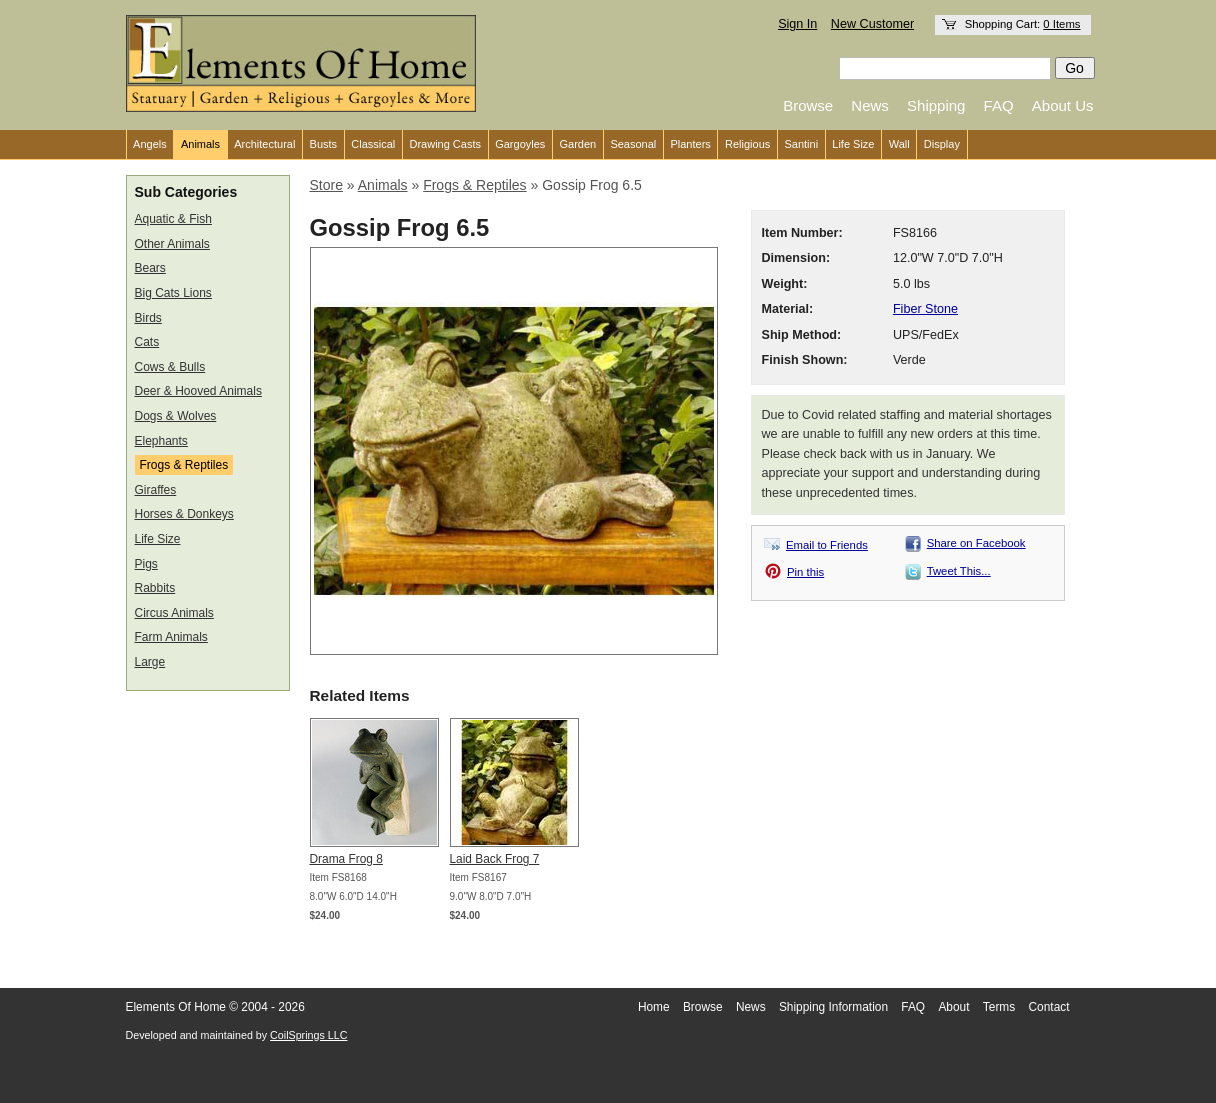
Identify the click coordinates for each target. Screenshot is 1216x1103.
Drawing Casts (445, 144)
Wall (899, 144)
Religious (747, 144)
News (870, 105)
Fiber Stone (925, 309)
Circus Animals (174, 613)
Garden (578, 144)
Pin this (805, 572)
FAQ (999, 105)
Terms (999, 1007)
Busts (324, 144)
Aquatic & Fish (173, 219)
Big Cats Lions (173, 293)
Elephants (161, 441)
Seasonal (633, 144)
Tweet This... (959, 571)
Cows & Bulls (170, 367)
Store (326, 185)
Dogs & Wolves (176, 416)
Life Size (853, 144)
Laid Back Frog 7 (495, 859)
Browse (808, 105)
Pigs (146, 564)
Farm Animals (171, 637)
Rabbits (155, 588)
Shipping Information (833, 1007)
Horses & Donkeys (184, 514)
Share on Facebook (976, 543)
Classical (373, 144)
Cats (147, 342)
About (953, 1007)
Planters (690, 144)
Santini (801, 144)
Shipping (936, 105)
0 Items (1061, 24)
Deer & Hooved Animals (198, 391)
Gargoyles (520, 144)
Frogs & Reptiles (184, 465)
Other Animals (172, 244)
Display (942, 144)
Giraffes (156, 490)
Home (654, 1007)
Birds (148, 318)
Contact (1049, 1007)
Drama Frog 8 (346, 859)
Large (150, 662)
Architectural (264, 144)
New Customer (872, 24)
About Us (1063, 105)
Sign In (797, 24)
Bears (150, 268)
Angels (150, 144)
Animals (200, 144)
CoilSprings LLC (308, 1035)
